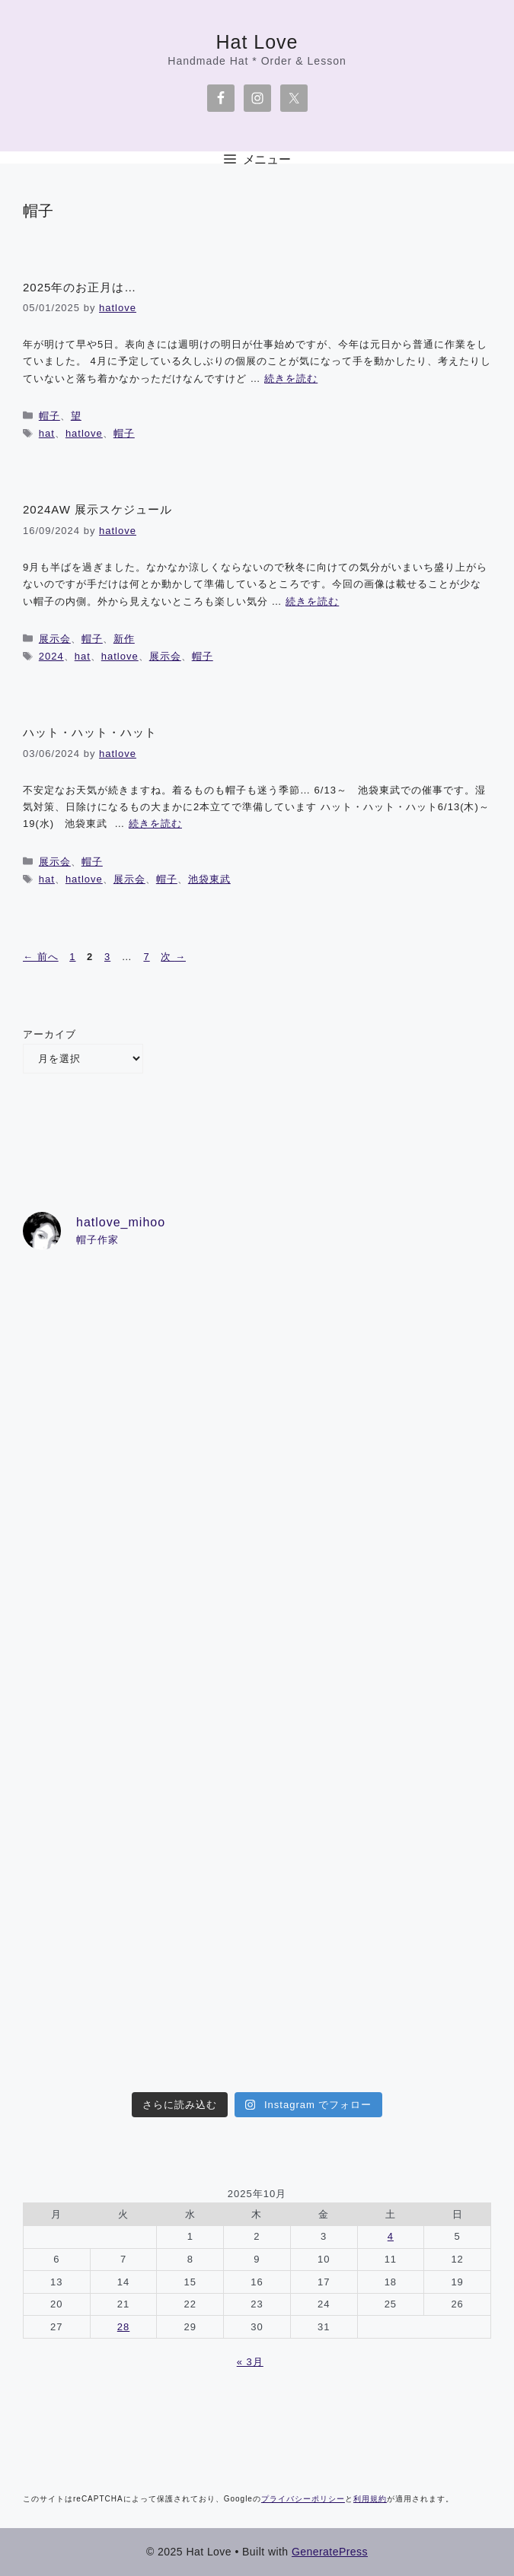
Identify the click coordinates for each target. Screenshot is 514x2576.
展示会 (55, 638)
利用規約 (370, 2499)
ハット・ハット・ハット (90, 732)
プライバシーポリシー (303, 2499)
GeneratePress (330, 2552)
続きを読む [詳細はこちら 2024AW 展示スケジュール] (312, 601)
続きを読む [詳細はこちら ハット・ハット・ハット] (155, 823)
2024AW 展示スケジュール (97, 509)
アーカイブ (49, 1034)
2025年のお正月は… (79, 287)
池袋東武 (209, 879)
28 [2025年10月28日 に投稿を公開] (123, 2327)
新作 (124, 638)
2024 (51, 656)
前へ (41, 956)
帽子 (49, 415)
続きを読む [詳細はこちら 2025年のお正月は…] (291, 378)
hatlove (84, 433)
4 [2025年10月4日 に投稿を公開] (391, 2236)
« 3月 (250, 2362)
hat (47, 433)
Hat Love (256, 41)
